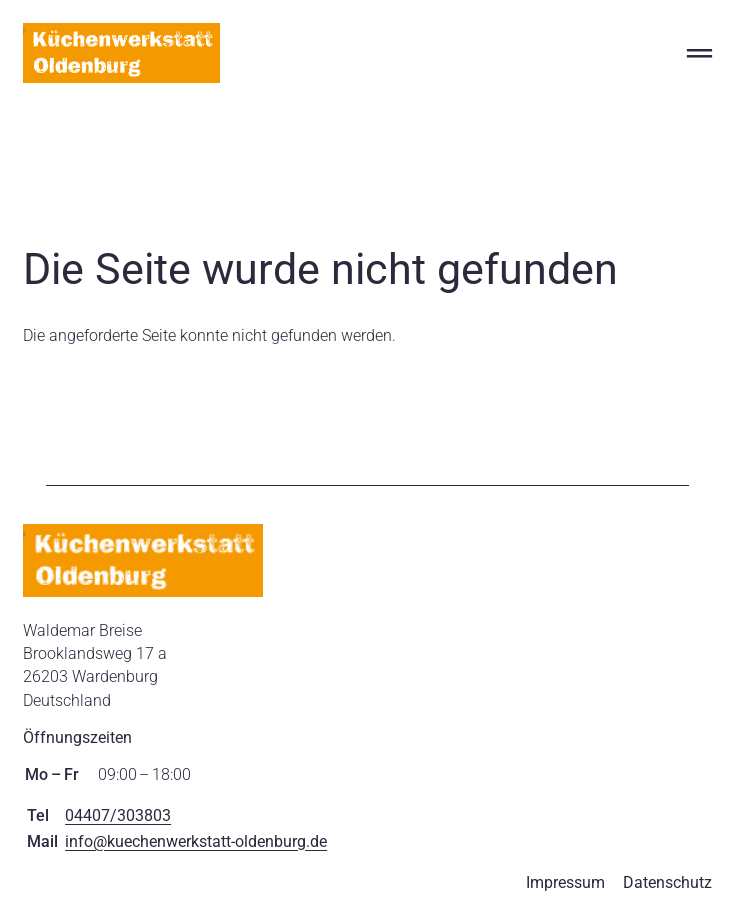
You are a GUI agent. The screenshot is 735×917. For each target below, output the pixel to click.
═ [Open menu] (699, 52)
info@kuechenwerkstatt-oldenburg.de (196, 841)
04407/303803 (118, 815)
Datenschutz (667, 882)
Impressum (565, 882)
